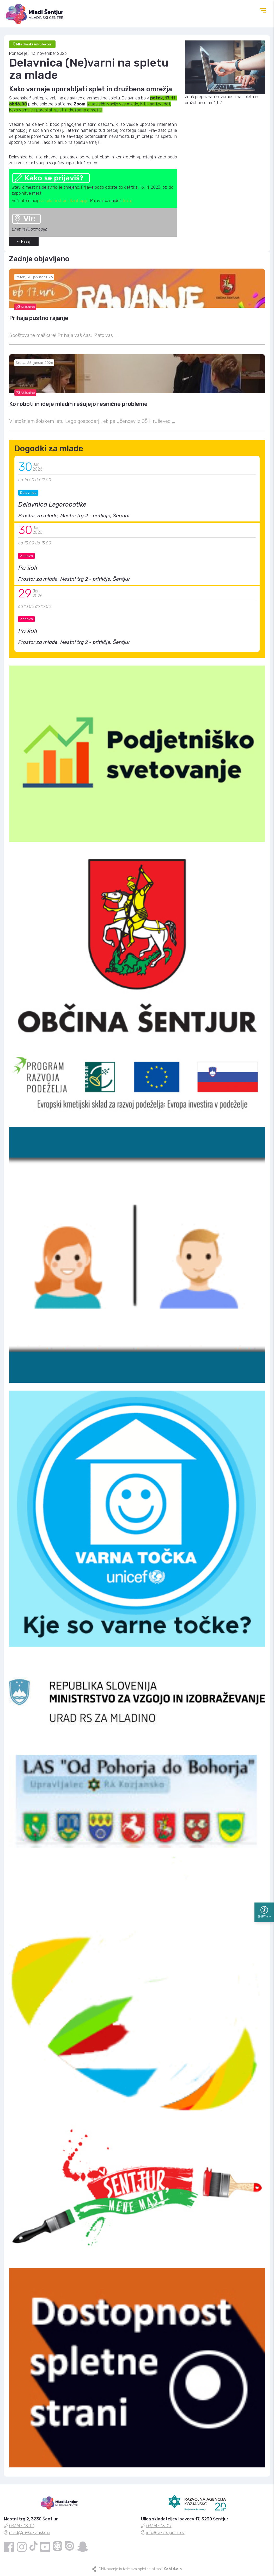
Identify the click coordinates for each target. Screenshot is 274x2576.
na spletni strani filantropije (63, 200)
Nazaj (24, 241)
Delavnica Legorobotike (52, 504)
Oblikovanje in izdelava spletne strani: (140, 2569)
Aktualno (25, 307)
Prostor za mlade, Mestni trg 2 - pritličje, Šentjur (74, 516)
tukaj (127, 200)
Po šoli (27, 568)
